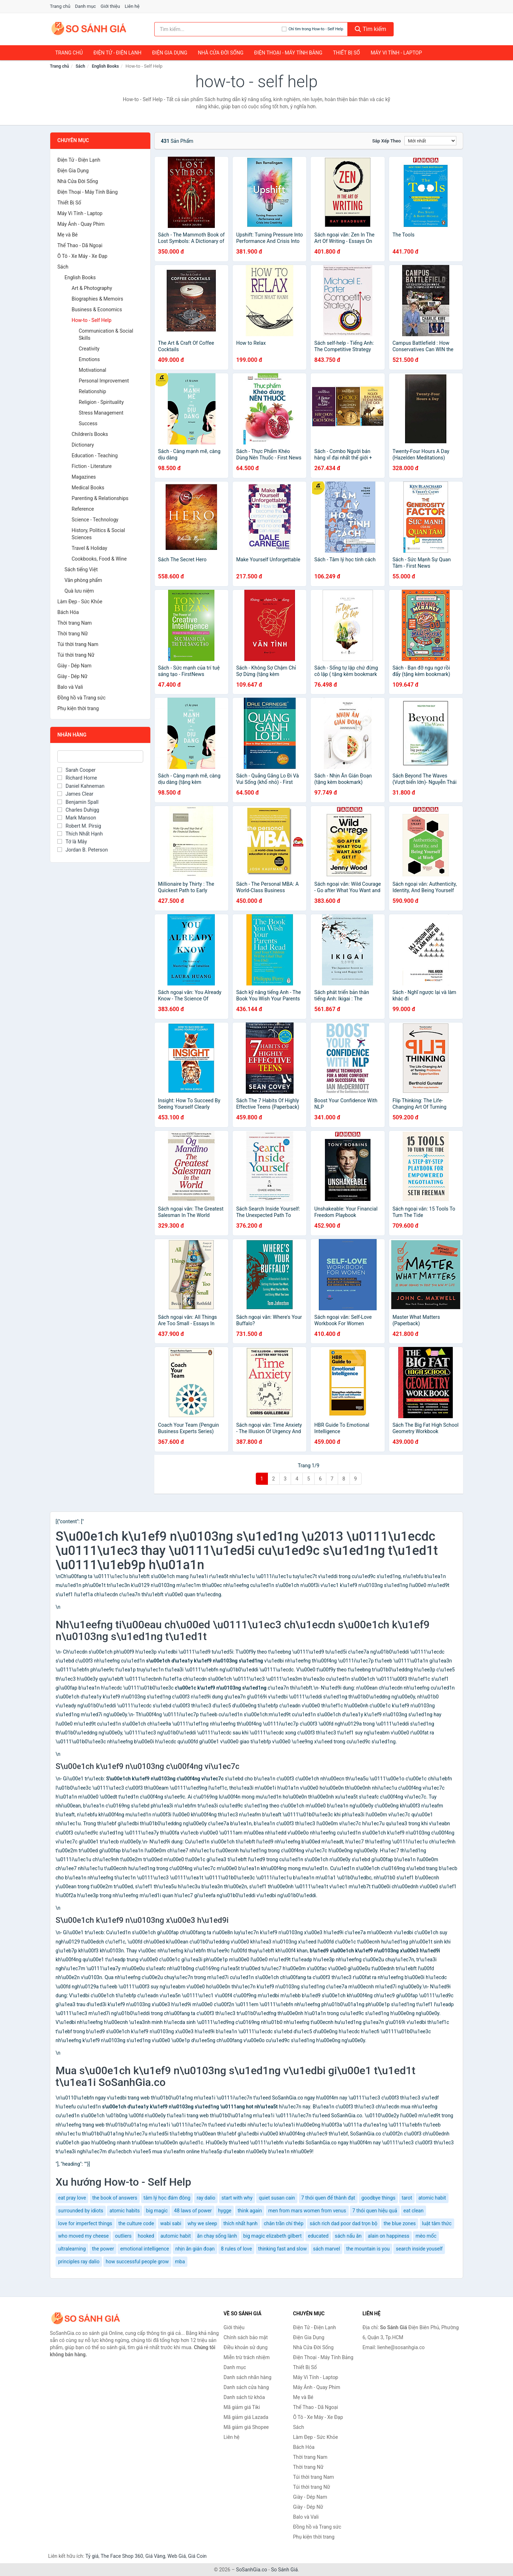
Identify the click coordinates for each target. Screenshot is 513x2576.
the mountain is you (368, 2249)
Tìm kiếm (370, 29)
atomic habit (432, 2198)
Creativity (89, 349)
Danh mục (85, 6)
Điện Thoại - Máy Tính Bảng (288, 53)
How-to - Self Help (92, 320)
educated (318, 2236)
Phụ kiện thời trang (78, 708)
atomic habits (124, 2210)
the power (103, 2249)
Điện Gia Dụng (169, 53)
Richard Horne (77, 778)
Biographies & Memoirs (97, 299)
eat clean (413, 2210)
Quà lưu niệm (79, 591)
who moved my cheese (83, 2236)
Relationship (92, 391)
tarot (406, 2198)
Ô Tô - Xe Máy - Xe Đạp (82, 256)
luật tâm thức (437, 2223)
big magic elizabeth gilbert (272, 2236)
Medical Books (88, 487)
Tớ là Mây (72, 841)
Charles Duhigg (78, 810)
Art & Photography (92, 288)
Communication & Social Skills (106, 334)
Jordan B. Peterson (82, 850)
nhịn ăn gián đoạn (195, 2249)
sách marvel (326, 2249)
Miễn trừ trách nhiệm (247, 2357)
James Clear (75, 794)
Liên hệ (132, 6)
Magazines (84, 477)
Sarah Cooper (76, 770)
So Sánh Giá (284, 2569)
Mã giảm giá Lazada (246, 2417)
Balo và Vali (70, 687)
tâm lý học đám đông (167, 2198)
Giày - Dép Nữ (72, 676)
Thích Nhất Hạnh (80, 834)
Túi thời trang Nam (77, 644)
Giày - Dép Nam (74, 665)
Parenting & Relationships (100, 498)
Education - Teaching (95, 455)
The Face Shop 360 (121, 2556)
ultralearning (72, 2249)
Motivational (92, 370)
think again (250, 2210)
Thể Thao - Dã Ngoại (79, 245)
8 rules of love (236, 2249)
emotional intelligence (144, 2249)
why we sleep (202, 2223)
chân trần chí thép (284, 2223)
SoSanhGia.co (251, 2569)
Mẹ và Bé (67, 235)
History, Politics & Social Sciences (98, 533)
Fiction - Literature (92, 466)
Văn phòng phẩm (83, 580)
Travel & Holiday (89, 548)
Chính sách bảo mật (246, 2337)
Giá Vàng (155, 2556)
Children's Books (90, 434)
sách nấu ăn (348, 2236)
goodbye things (378, 2198)
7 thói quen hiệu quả (374, 2210)
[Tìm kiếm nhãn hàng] (218, 29)
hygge (224, 2210)
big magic (157, 2210)
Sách (80, 66)
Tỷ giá (92, 2556)
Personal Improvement (104, 381)
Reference (83, 509)
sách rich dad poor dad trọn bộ (343, 2223)
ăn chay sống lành (217, 2236)
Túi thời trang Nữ (75, 655)
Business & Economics (97, 309)
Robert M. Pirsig (79, 826)
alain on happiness (388, 2236)
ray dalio (206, 2198)
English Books (105, 66)
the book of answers (114, 2198)
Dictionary (83, 445)
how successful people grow (137, 2261)
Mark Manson (76, 818)
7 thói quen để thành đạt (328, 2198)
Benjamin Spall (77, 802)
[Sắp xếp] (430, 140)
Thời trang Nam (74, 623)
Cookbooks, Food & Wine (99, 559)
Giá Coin (197, 2556)
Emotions (89, 359)
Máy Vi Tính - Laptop (396, 53)
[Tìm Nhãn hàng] (100, 756)
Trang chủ (60, 6)
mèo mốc (425, 2236)
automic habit (175, 2236)
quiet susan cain (277, 2198)
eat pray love (72, 2198)
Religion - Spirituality (101, 402)
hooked (146, 2236)
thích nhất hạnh (240, 2223)
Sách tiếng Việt (81, 569)
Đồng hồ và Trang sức (81, 698)
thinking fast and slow (282, 2249)
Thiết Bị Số (346, 53)
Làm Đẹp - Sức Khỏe (79, 601)
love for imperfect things (85, 2223)
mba (180, 2261)
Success (88, 423)
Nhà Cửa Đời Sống (220, 53)
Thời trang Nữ (72, 633)
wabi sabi (170, 2223)
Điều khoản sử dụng (246, 2347)
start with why (237, 2198)
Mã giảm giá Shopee (246, 2427)
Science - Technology (95, 519)
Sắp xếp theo (386, 141)
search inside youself (419, 2249)
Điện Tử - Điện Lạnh (117, 53)
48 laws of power (193, 2210)
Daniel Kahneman (80, 786)
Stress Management (101, 413)
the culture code (136, 2223)
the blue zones (400, 2223)
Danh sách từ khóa (244, 2397)
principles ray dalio (78, 2261)
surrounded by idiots (80, 2210)
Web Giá (176, 2556)
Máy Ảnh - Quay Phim (80, 224)
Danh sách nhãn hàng (247, 2377)
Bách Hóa (68, 612)
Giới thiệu (110, 6)
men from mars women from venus (307, 2210)
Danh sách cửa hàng (246, 2387)
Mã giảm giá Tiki (242, 2407)
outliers (123, 2236)
